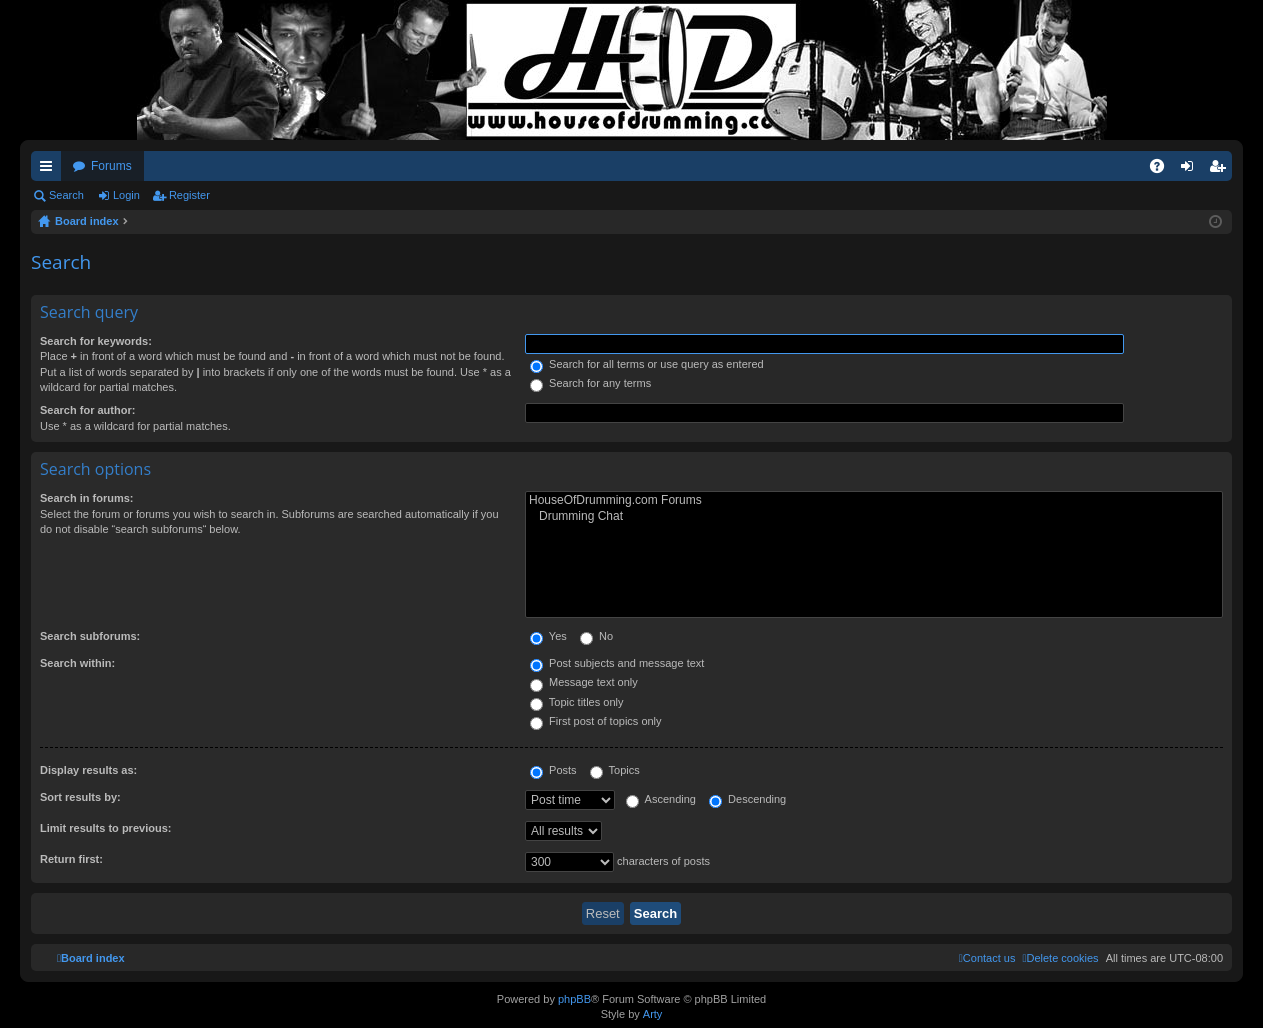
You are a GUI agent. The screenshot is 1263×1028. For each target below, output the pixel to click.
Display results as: (88, 770)
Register (189, 195)
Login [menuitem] (1191, 170)
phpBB (574, 999)
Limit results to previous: (105, 828)
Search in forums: (87, 498)
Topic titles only (576, 702)
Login (126, 195)
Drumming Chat (874, 516)
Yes (548, 636)
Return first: (71, 859)
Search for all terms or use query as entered (647, 364)
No (596, 636)
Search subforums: (90, 636)
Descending (747, 799)
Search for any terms (590, 383)
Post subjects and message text (617, 663)
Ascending (661, 799)
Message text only (584, 682)
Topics (615, 770)
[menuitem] (1060, 958)
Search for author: (87, 410)
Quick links (50, 170)
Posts (553, 770)
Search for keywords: (96, 341)
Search (66, 195)
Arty (653, 1014)
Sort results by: (80, 797)
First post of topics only (596, 721)
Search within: (77, 663)
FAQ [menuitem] (1163, 170)
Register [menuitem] (1221, 170)
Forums (111, 166)
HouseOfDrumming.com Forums (874, 500)
